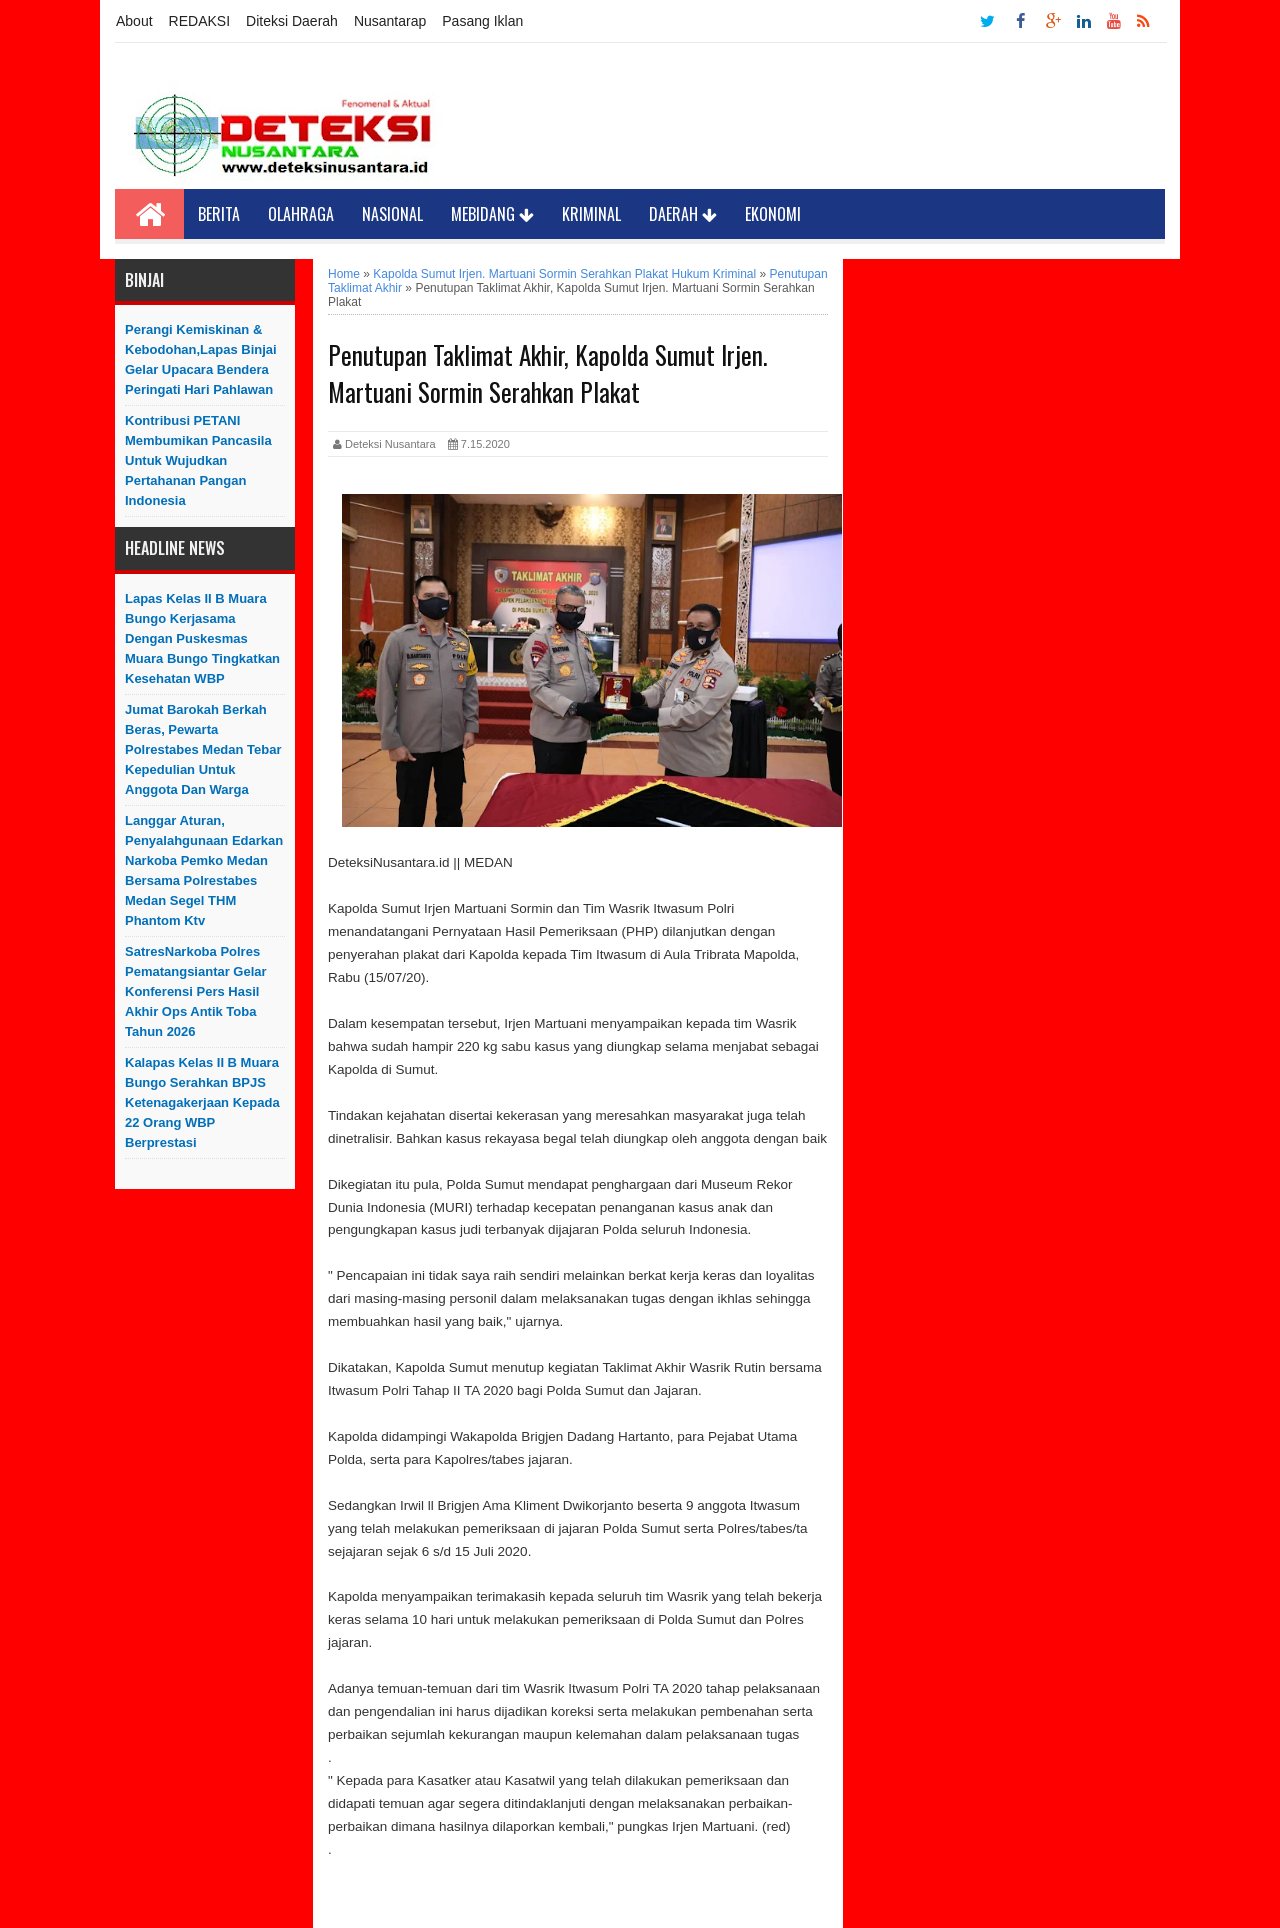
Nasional (392, 214)
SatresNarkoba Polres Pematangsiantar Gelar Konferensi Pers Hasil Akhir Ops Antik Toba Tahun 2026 (196, 991)
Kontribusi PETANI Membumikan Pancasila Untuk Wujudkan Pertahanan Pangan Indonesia (198, 460)
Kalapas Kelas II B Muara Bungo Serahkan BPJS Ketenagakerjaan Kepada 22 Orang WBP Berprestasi (202, 1102)
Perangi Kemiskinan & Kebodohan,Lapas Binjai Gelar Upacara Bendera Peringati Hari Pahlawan (201, 359)
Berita (219, 214)
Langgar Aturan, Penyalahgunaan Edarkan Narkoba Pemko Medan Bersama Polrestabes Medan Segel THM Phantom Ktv (204, 870)
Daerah (683, 214)
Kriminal (591, 214)
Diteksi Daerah (292, 21)
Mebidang (492, 214)
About (134, 21)
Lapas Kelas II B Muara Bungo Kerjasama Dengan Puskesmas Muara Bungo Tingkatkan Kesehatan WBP (202, 638)
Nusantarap (390, 21)
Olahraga (301, 214)
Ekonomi (773, 214)
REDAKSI (199, 21)
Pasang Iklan (482, 21)
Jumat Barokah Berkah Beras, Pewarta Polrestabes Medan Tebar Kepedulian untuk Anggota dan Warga (203, 749)
